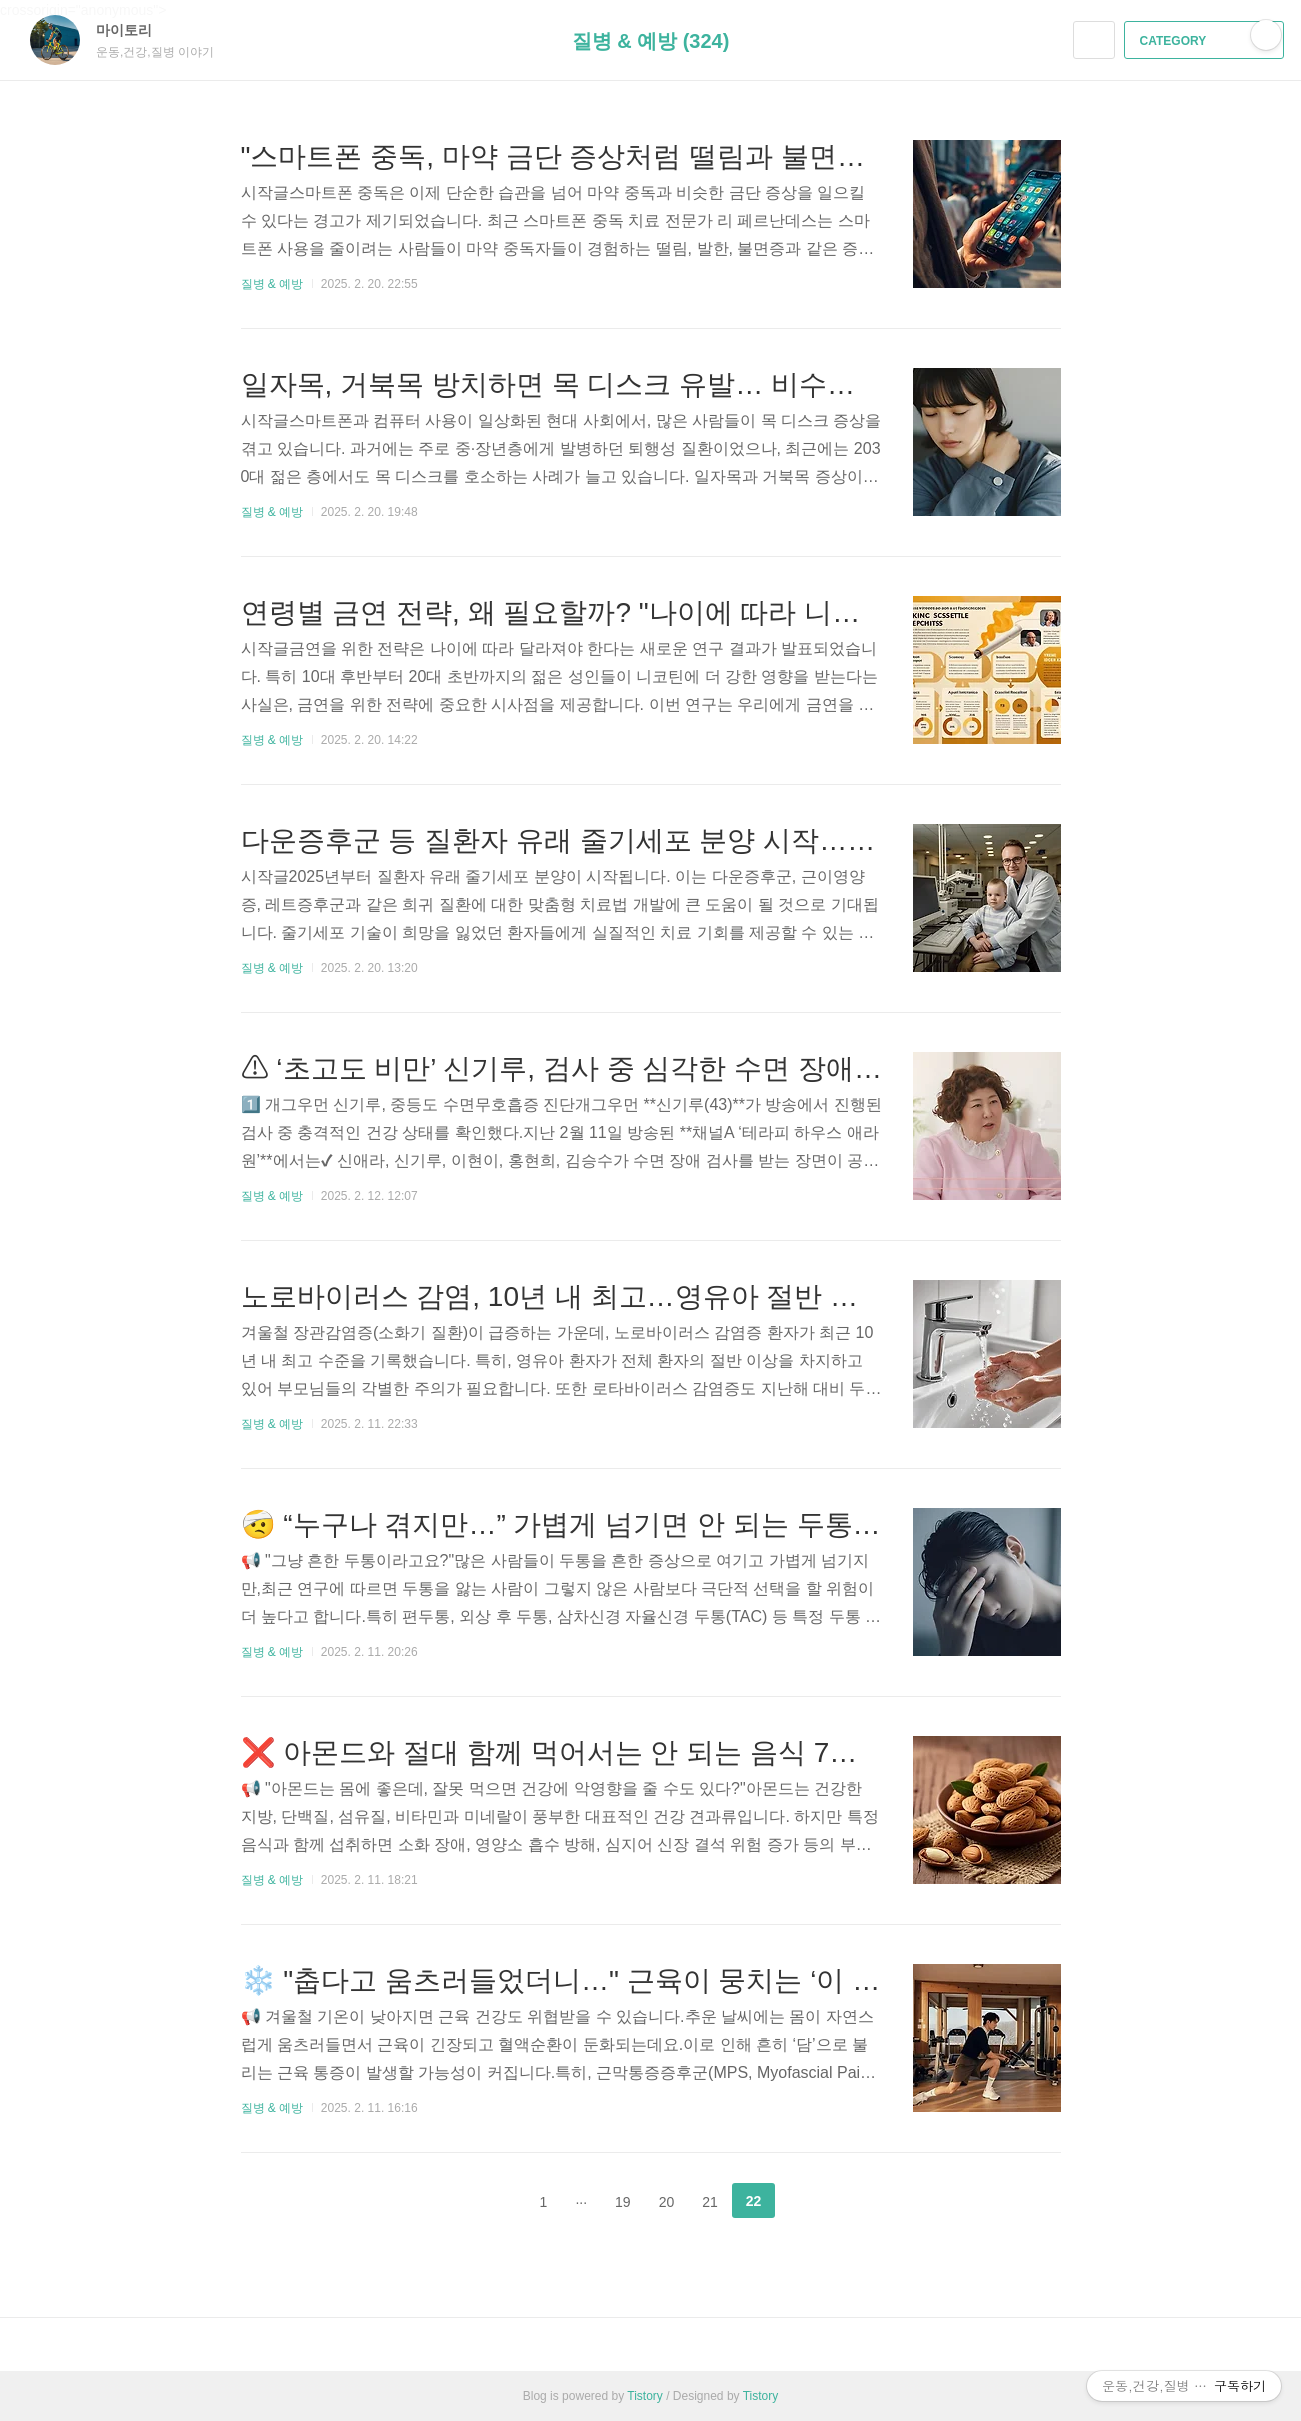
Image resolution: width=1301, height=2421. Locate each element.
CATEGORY (1206, 41)
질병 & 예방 (272, 284)
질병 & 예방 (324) (651, 41)
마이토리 (134, 30)
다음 (807, 2201)
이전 (494, 2201)
